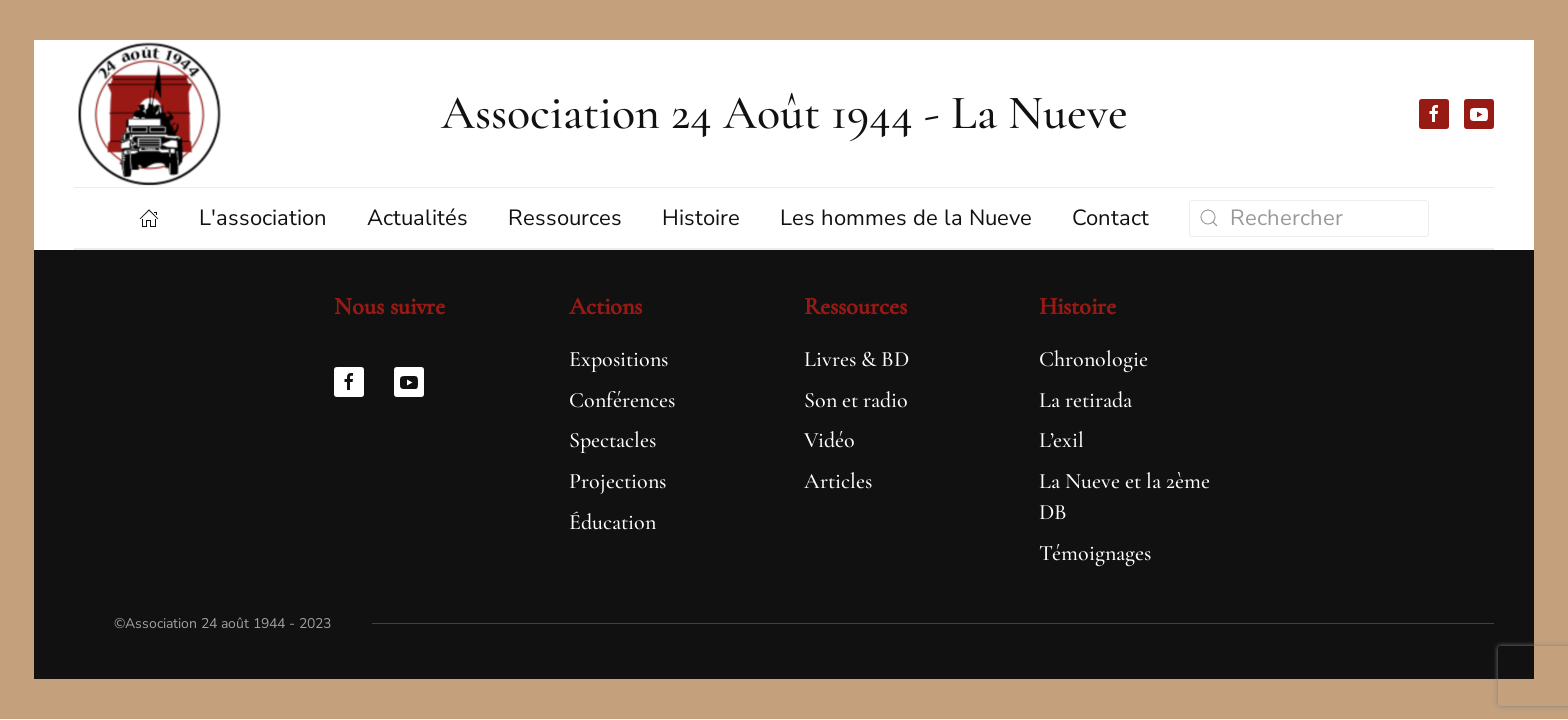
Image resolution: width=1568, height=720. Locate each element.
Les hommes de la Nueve (906, 218)
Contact (1110, 218)
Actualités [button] (417, 218)
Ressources (855, 306)
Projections (617, 481)
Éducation (612, 522)
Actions (605, 306)
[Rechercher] (1309, 218)
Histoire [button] (701, 218)
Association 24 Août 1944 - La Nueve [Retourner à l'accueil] (784, 113)
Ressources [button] (565, 218)
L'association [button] (263, 218)
